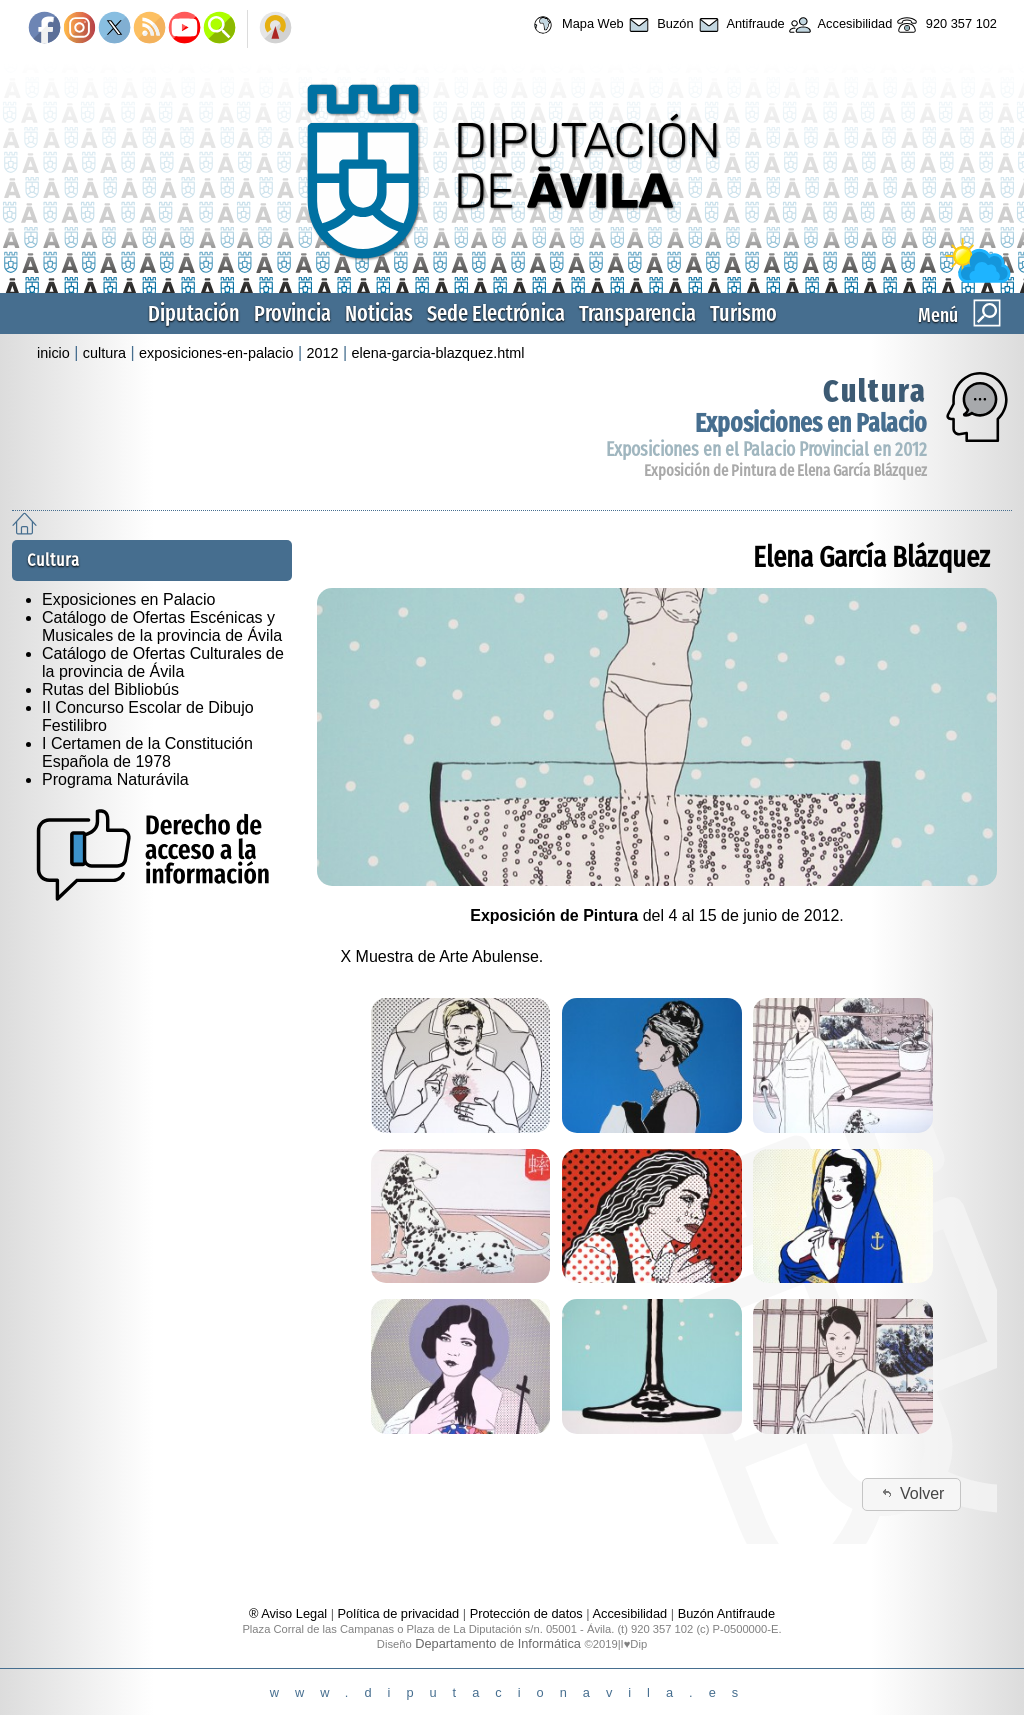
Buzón (659, 25)
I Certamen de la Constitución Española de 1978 (147, 752)
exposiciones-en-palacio (216, 353)
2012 (323, 353)
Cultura (875, 391)
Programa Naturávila (115, 779)
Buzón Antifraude (726, 1613)
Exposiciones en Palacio (811, 423)
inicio (53, 353)
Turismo (743, 313)
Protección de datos (526, 1613)
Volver (911, 1493)
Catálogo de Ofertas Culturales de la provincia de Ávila (163, 662)
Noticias (379, 313)
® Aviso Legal (290, 1613)
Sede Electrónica (496, 313)
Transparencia (637, 313)
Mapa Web (575, 25)
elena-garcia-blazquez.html (438, 353)
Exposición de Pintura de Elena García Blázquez (785, 470)
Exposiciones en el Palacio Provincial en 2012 (766, 449)
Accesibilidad (839, 25)
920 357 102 (944, 25)
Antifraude (739, 25)
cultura (104, 353)
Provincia (292, 313)
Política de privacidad (399, 1613)
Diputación (194, 313)
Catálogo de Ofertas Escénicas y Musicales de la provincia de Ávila (162, 626)
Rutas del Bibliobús (110, 689)
